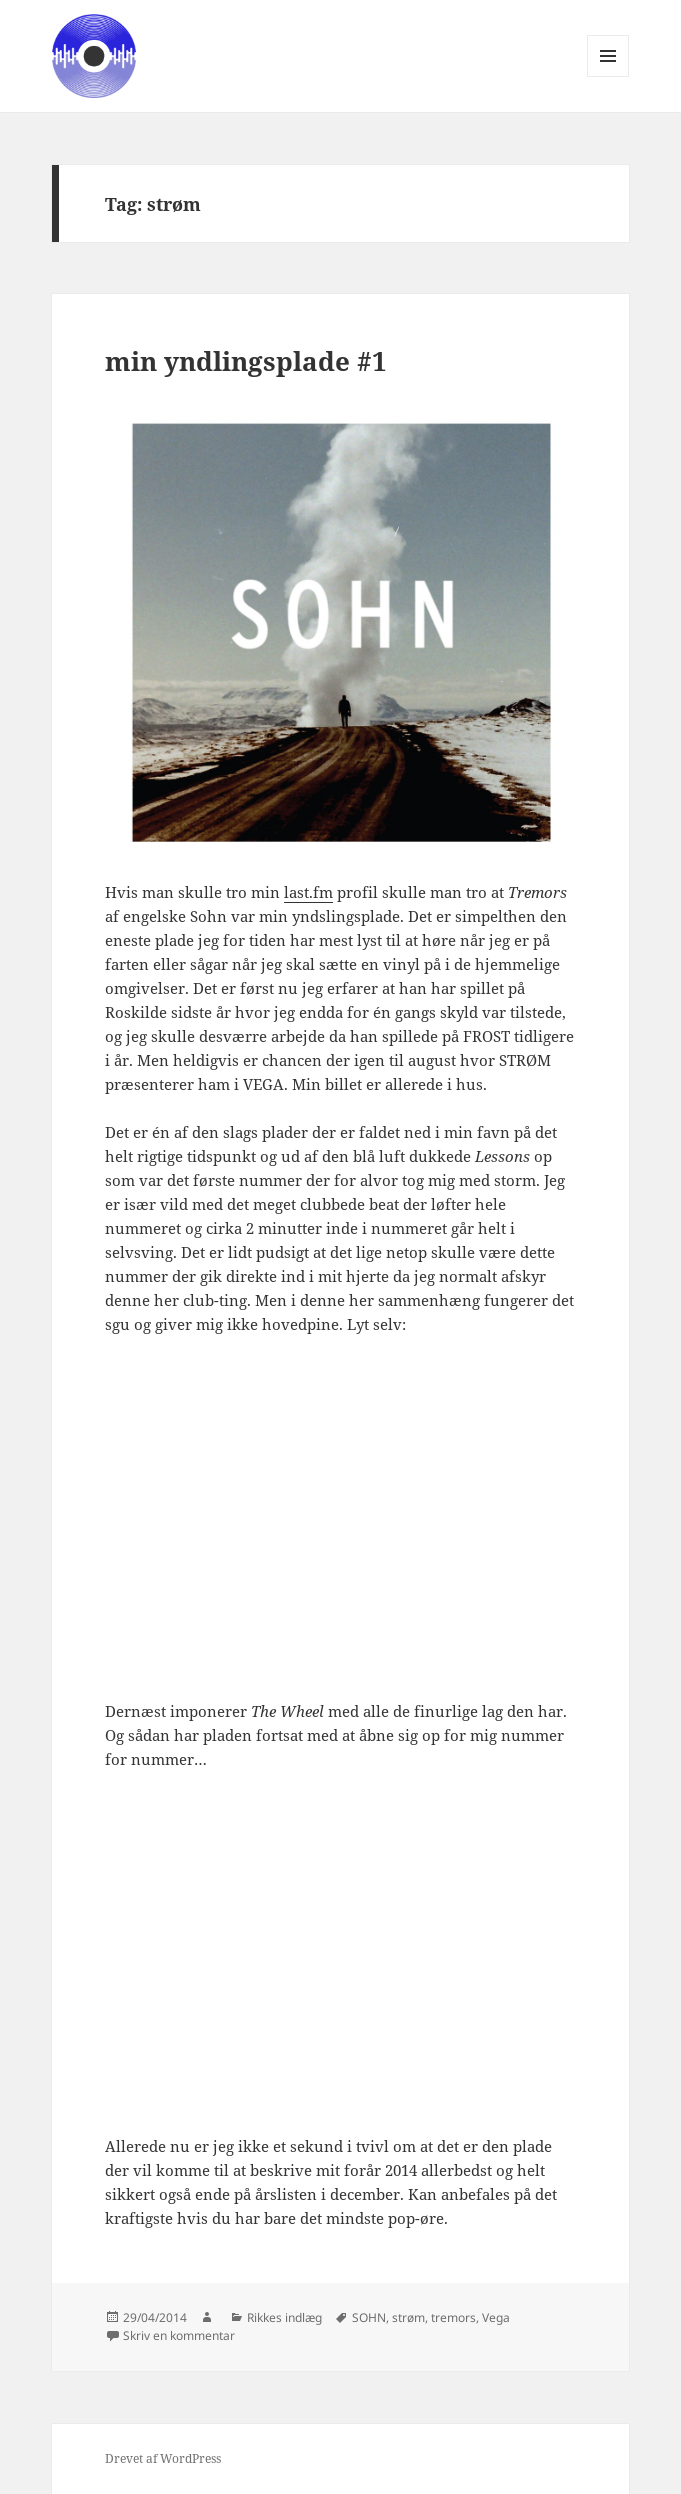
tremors (453, 2317)
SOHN (369, 2317)
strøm (408, 2317)
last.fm (308, 892)
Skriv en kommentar (179, 2335)
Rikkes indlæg (284, 2317)
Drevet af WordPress (163, 2458)
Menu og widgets (608, 76)
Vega (496, 2317)
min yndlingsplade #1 (246, 361)
